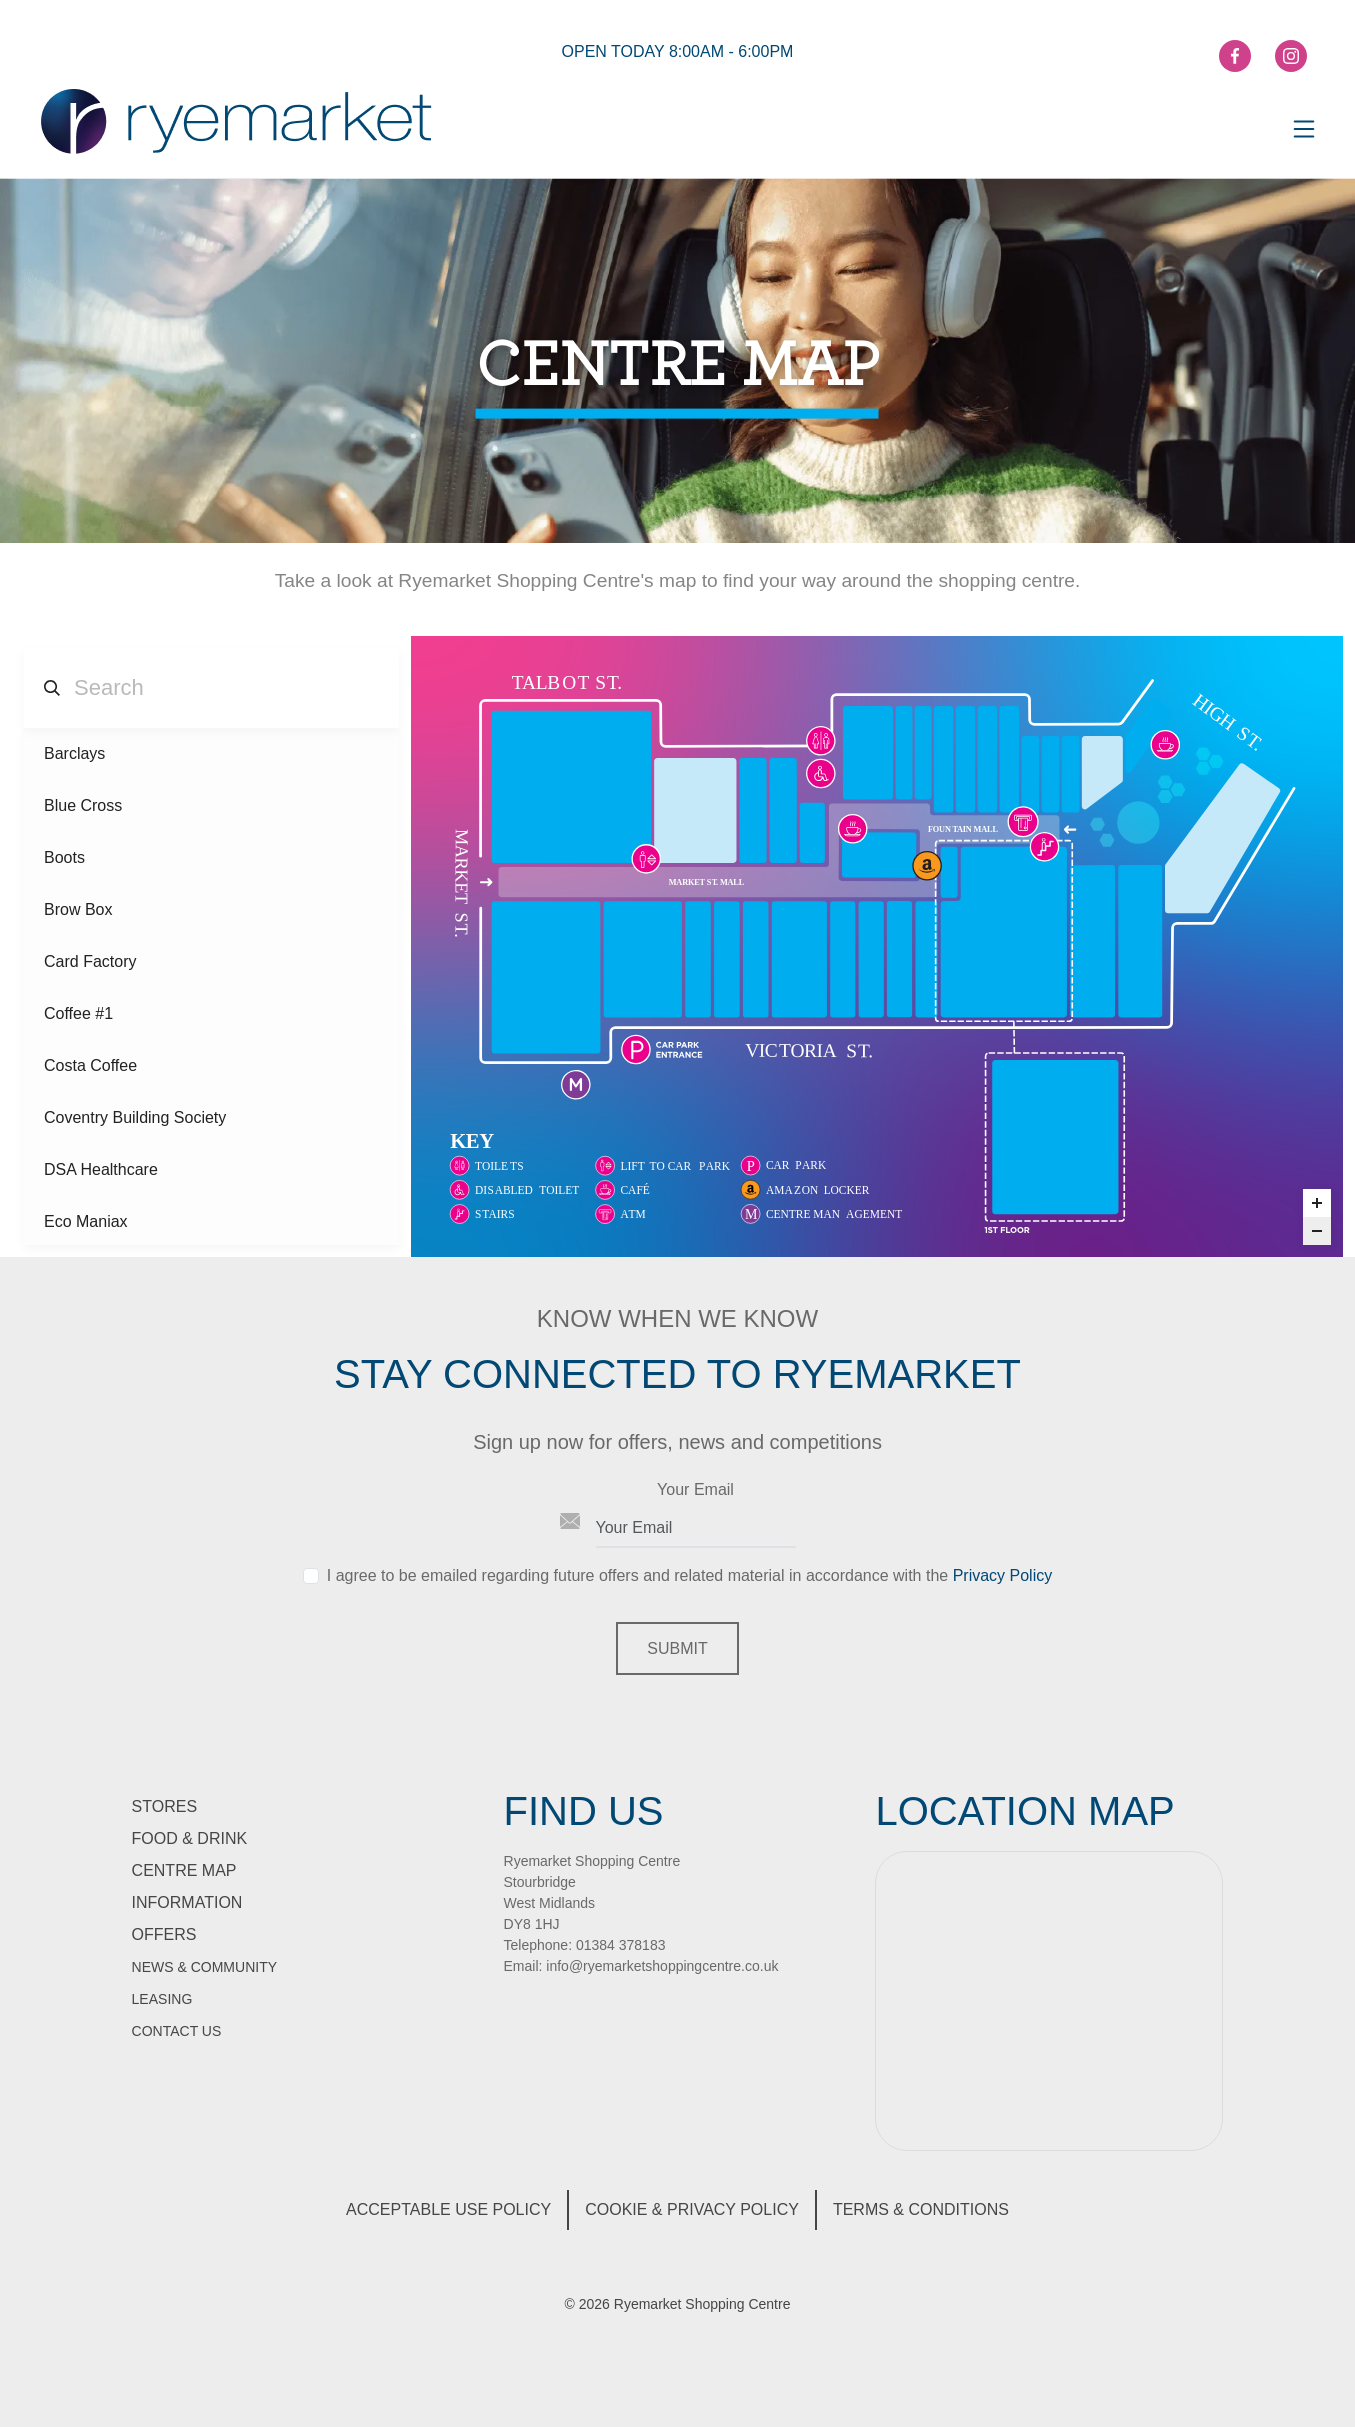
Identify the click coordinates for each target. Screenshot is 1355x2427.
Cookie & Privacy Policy (692, 2209)
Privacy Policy (1003, 1575)
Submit (677, 1648)
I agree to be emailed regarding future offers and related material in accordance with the (689, 1575)
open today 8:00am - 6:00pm (678, 51)
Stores (165, 1806)
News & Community (204, 1967)
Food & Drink (190, 1838)
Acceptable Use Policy (448, 2209)
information (187, 1902)
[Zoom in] (1317, 1203)
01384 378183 (621, 1945)
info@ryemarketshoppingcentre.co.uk (662, 1966)
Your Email (695, 1489)
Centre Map (184, 1870)
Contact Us (177, 2031)
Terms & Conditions (921, 2209)
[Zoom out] (1317, 1231)
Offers (164, 1934)
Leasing (162, 1999)
